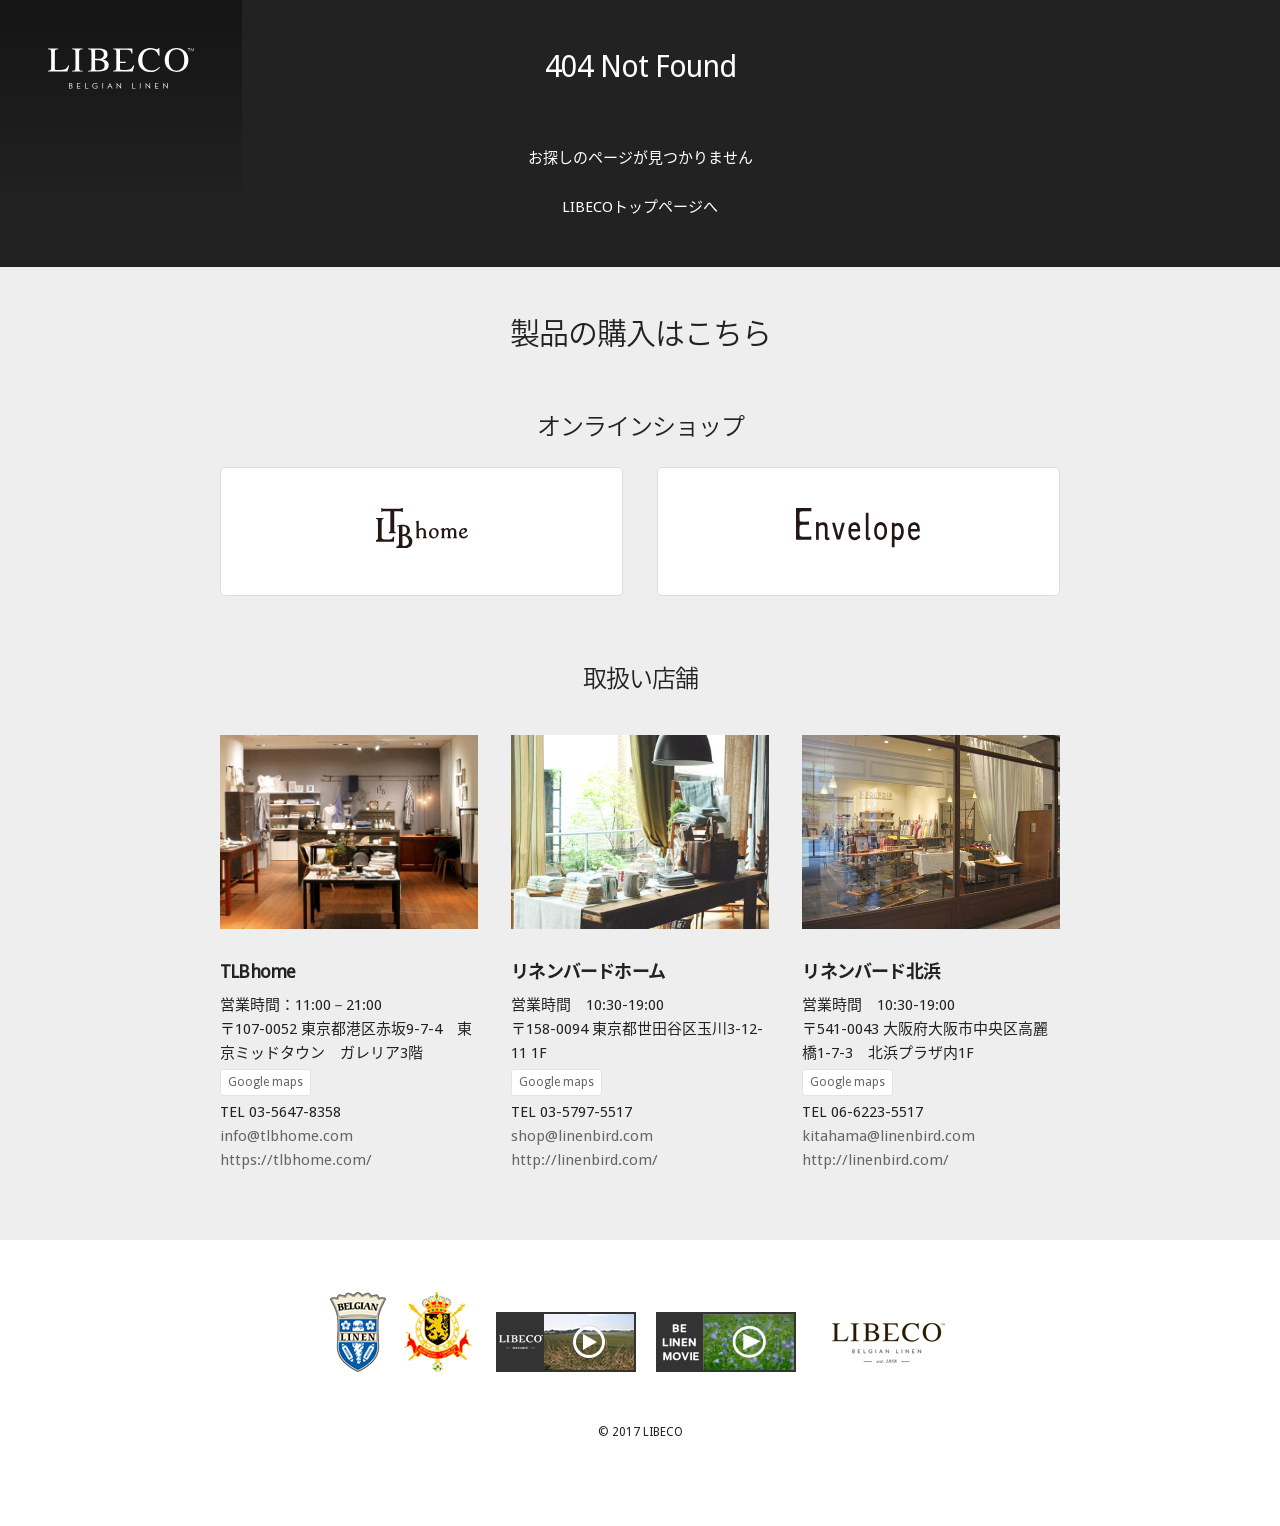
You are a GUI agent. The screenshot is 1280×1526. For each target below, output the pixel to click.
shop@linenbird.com (582, 1136)
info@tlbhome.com (286, 1136)
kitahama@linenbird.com (888, 1136)
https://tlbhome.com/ (296, 1160)
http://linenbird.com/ (584, 1160)
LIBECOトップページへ (640, 207)
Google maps (265, 1082)
